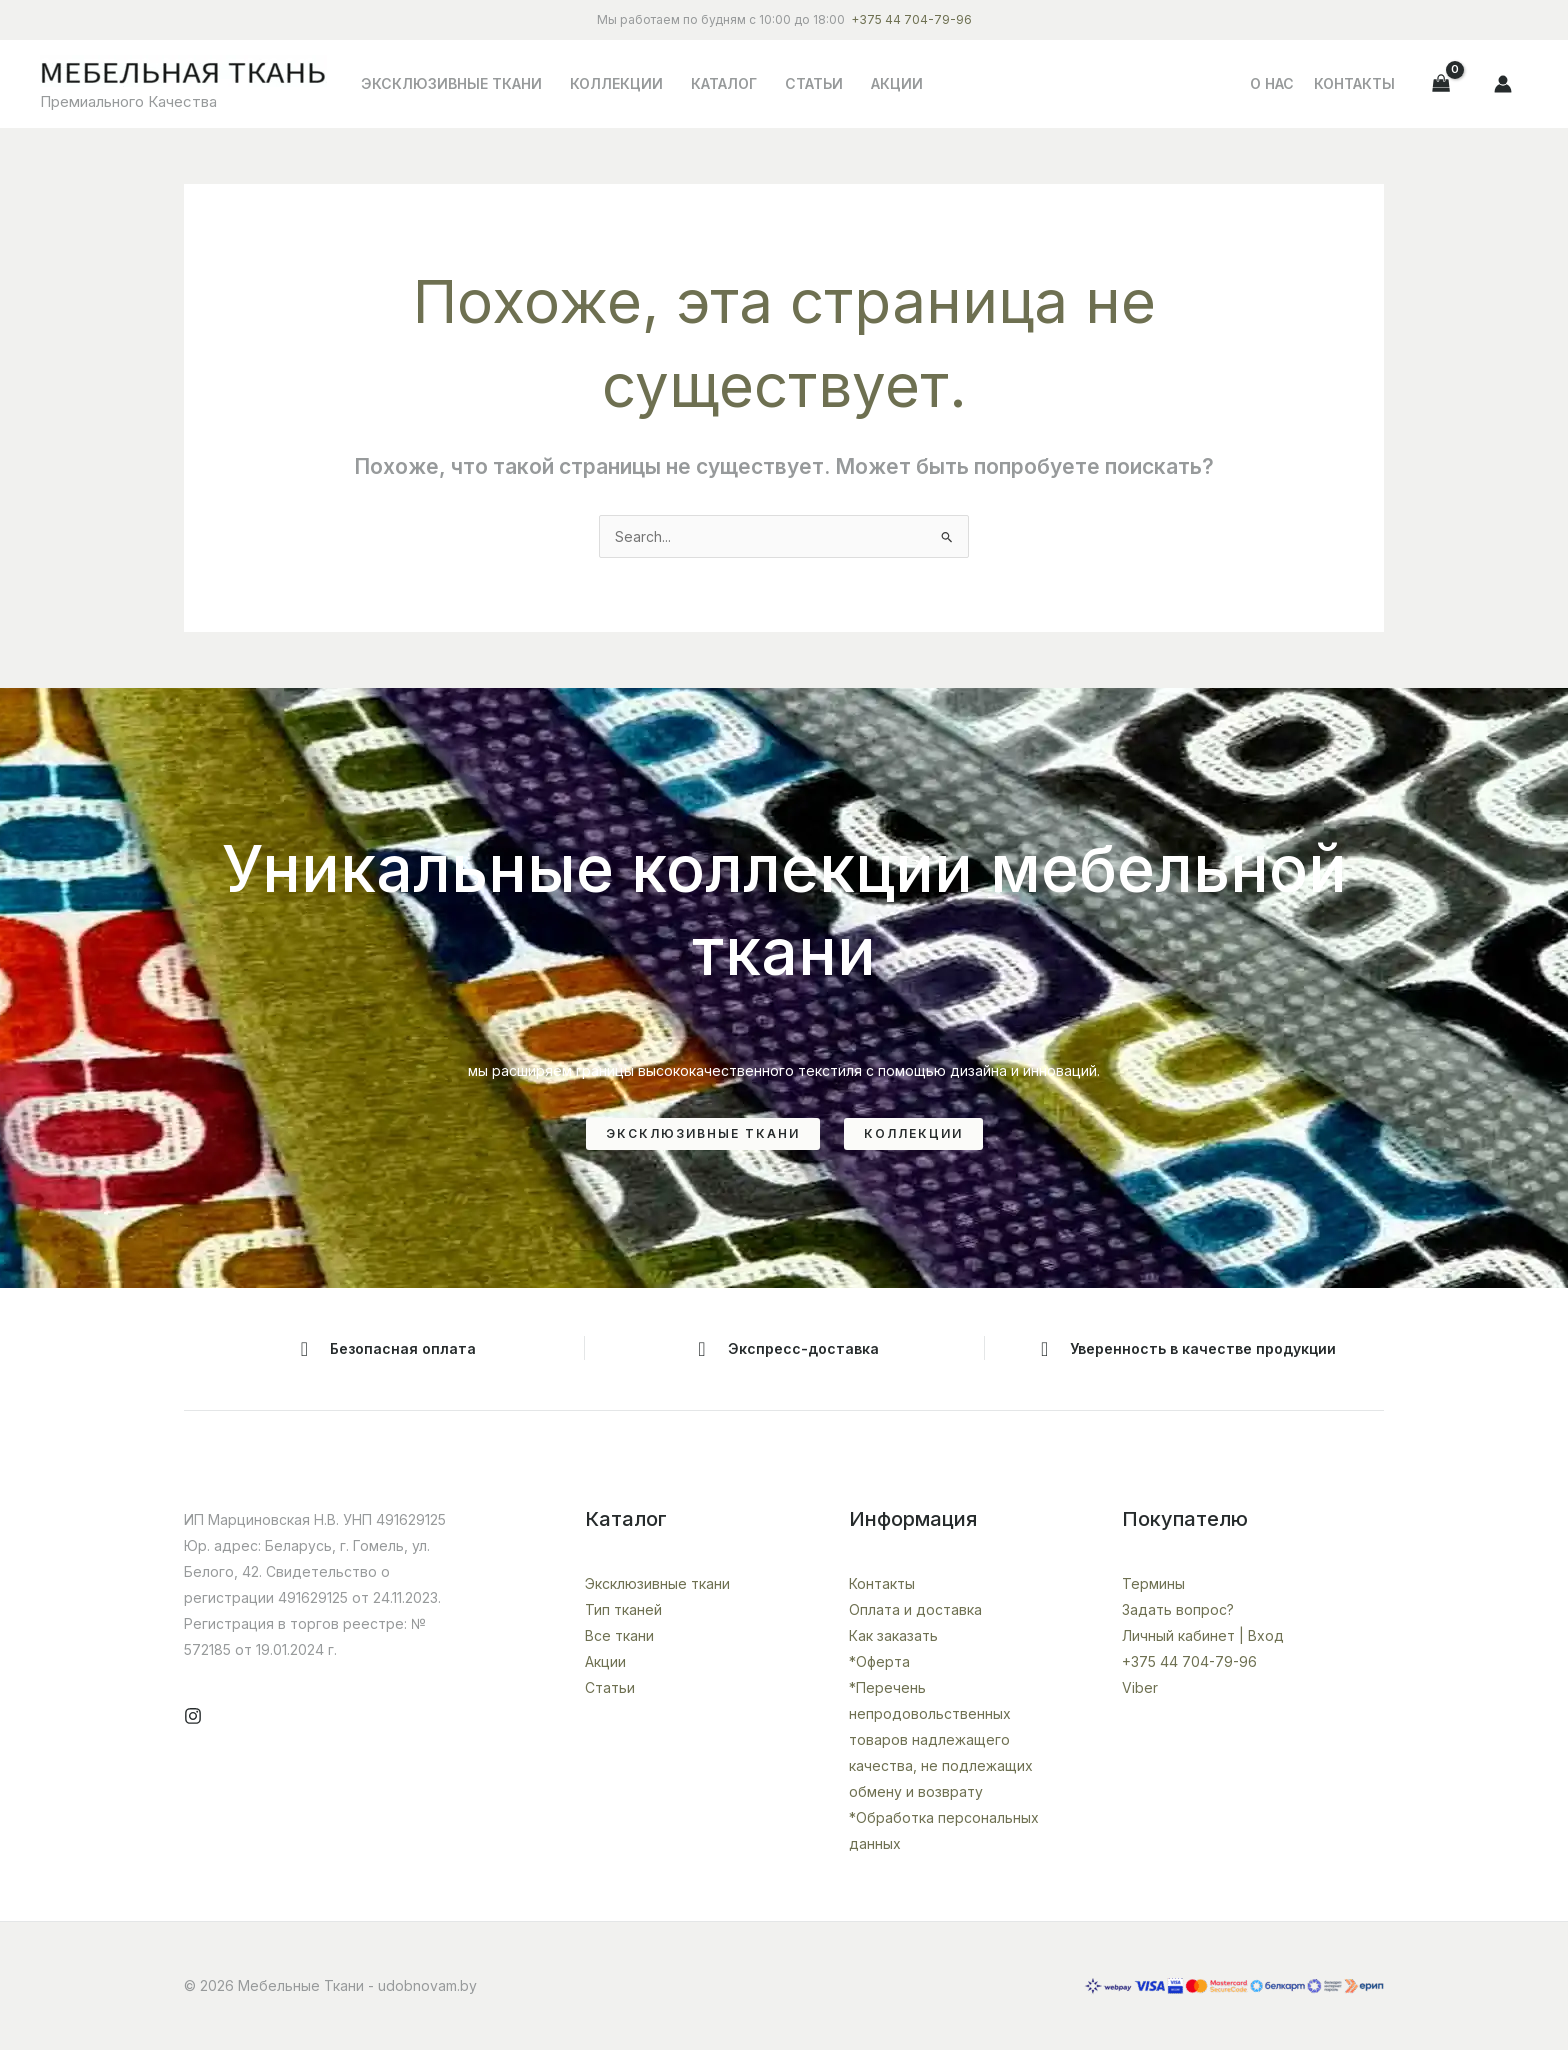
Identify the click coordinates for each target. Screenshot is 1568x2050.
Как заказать (893, 1635)
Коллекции (616, 83)
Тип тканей (623, 1609)
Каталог (724, 83)
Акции (897, 83)
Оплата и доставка (915, 1609)
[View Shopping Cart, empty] (1441, 84)
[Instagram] (193, 1716)
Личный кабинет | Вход (1203, 1635)
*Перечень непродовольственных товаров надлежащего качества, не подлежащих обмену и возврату (941, 1739)
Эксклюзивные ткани (451, 83)
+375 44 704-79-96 (911, 19)
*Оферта (879, 1661)
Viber (1140, 1687)
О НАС (1272, 83)
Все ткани (619, 1635)
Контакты (1354, 83)
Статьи (814, 83)
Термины (1153, 1583)
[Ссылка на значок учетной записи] (1503, 84)
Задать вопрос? (1178, 1609)
